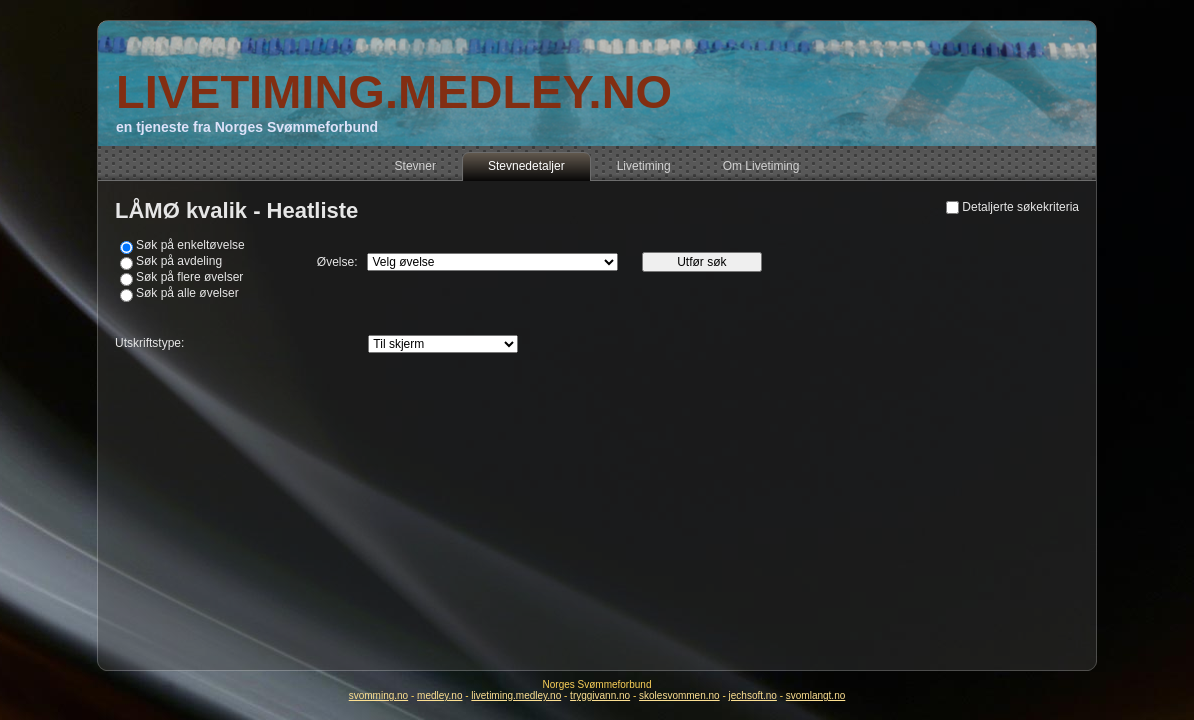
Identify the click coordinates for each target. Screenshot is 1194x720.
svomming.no (378, 695)
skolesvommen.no (679, 695)
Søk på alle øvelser (187, 293)
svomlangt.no (815, 695)
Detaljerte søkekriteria (1020, 207)
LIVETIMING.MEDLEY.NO (394, 91)
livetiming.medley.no (516, 695)
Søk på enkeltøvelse (190, 245)
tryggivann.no (600, 695)
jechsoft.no (753, 695)
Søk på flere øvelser (189, 277)
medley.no (439, 695)
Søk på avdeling (179, 261)
